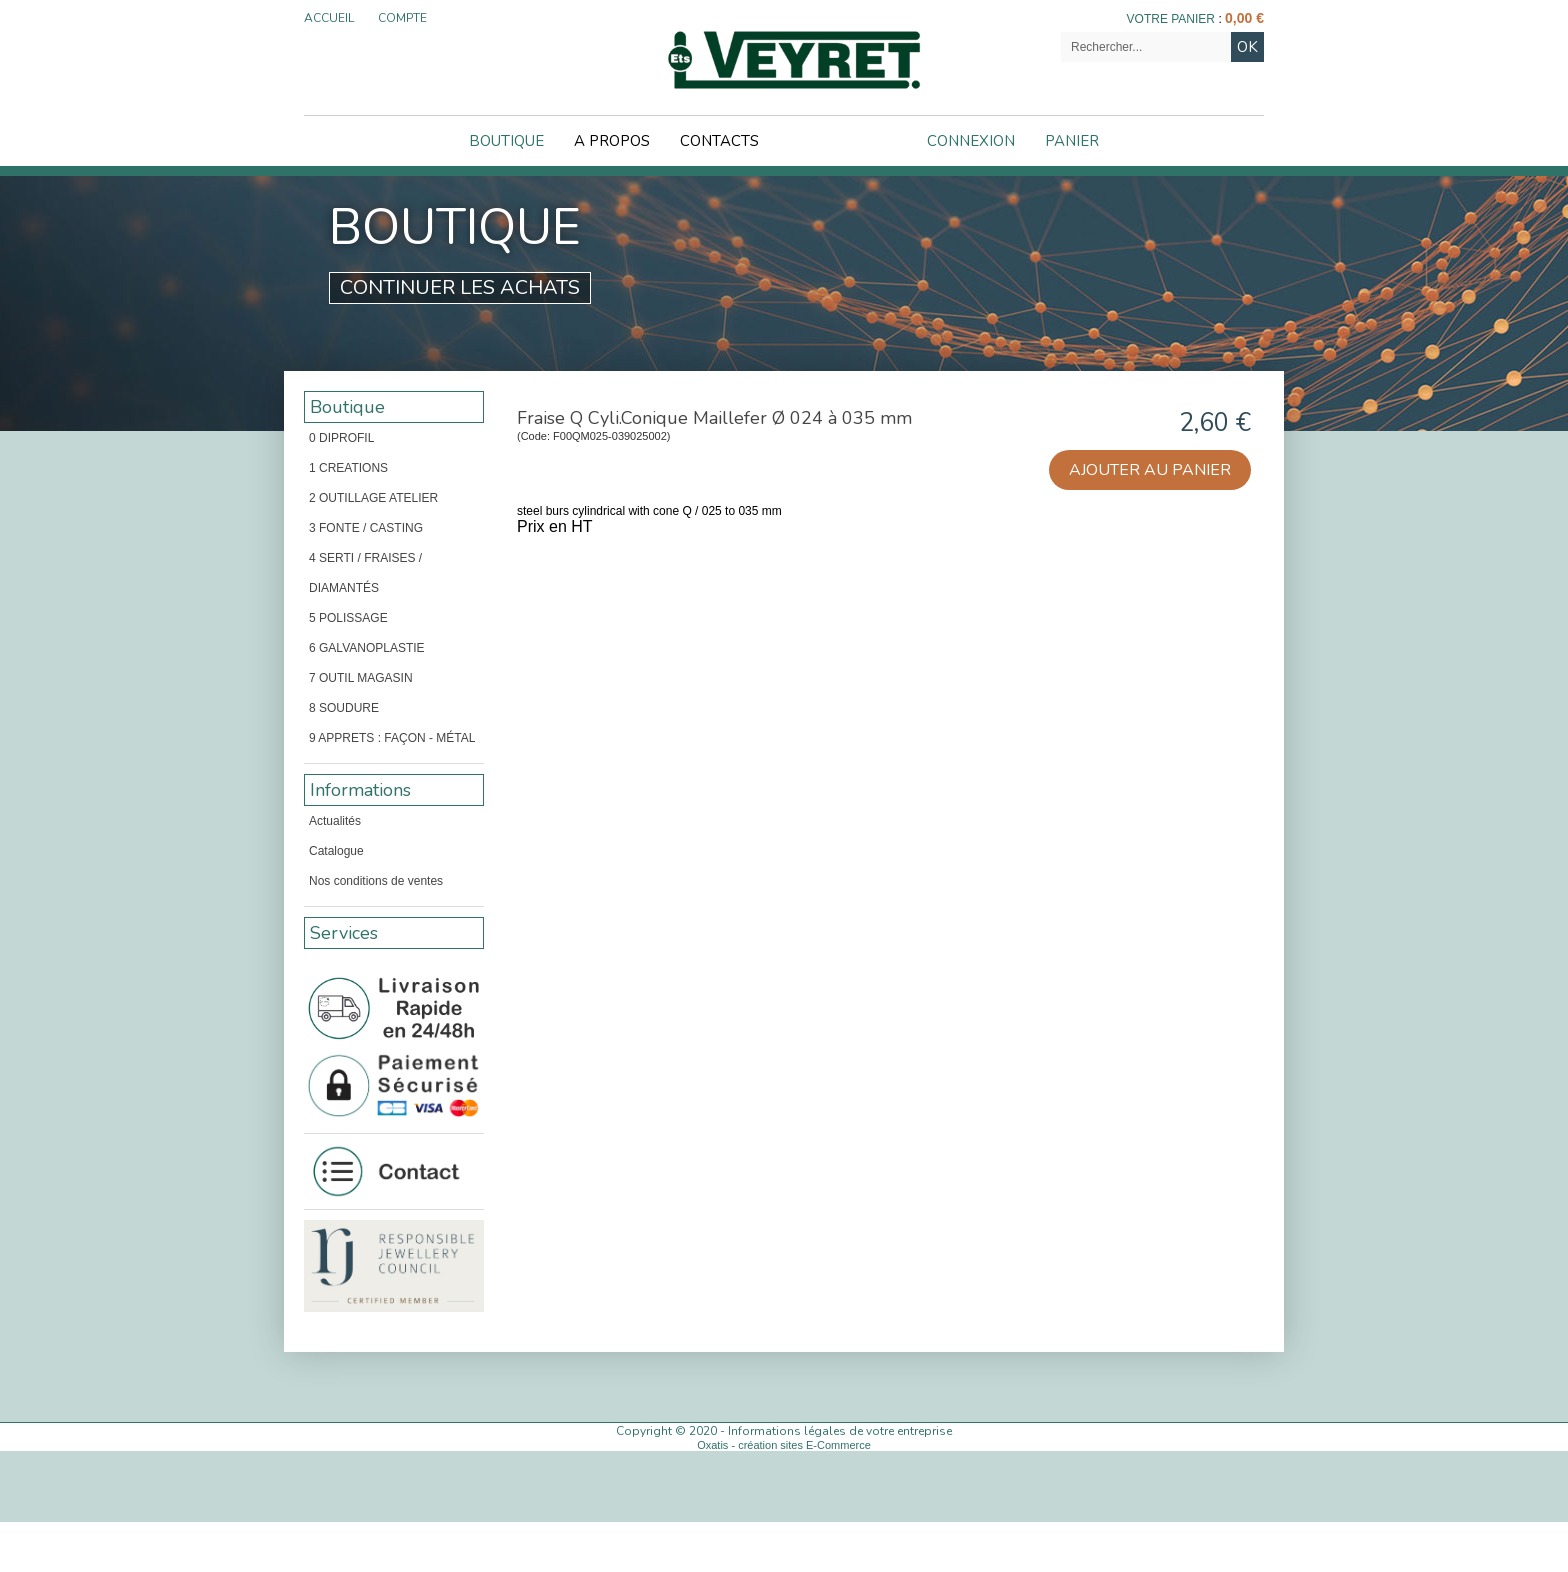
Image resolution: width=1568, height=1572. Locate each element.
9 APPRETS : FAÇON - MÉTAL (392, 738)
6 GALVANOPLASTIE (367, 648)
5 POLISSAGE (348, 618)
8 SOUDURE (344, 708)
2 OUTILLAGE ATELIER (373, 498)
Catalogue (336, 851)
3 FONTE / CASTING (366, 528)
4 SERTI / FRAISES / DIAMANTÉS (365, 573)
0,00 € (1244, 18)
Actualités (335, 821)
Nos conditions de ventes (376, 881)
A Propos (612, 141)
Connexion (971, 141)
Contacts (719, 141)
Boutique (506, 141)
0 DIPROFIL (341, 438)
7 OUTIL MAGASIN (361, 678)
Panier (1072, 141)
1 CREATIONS (348, 468)
